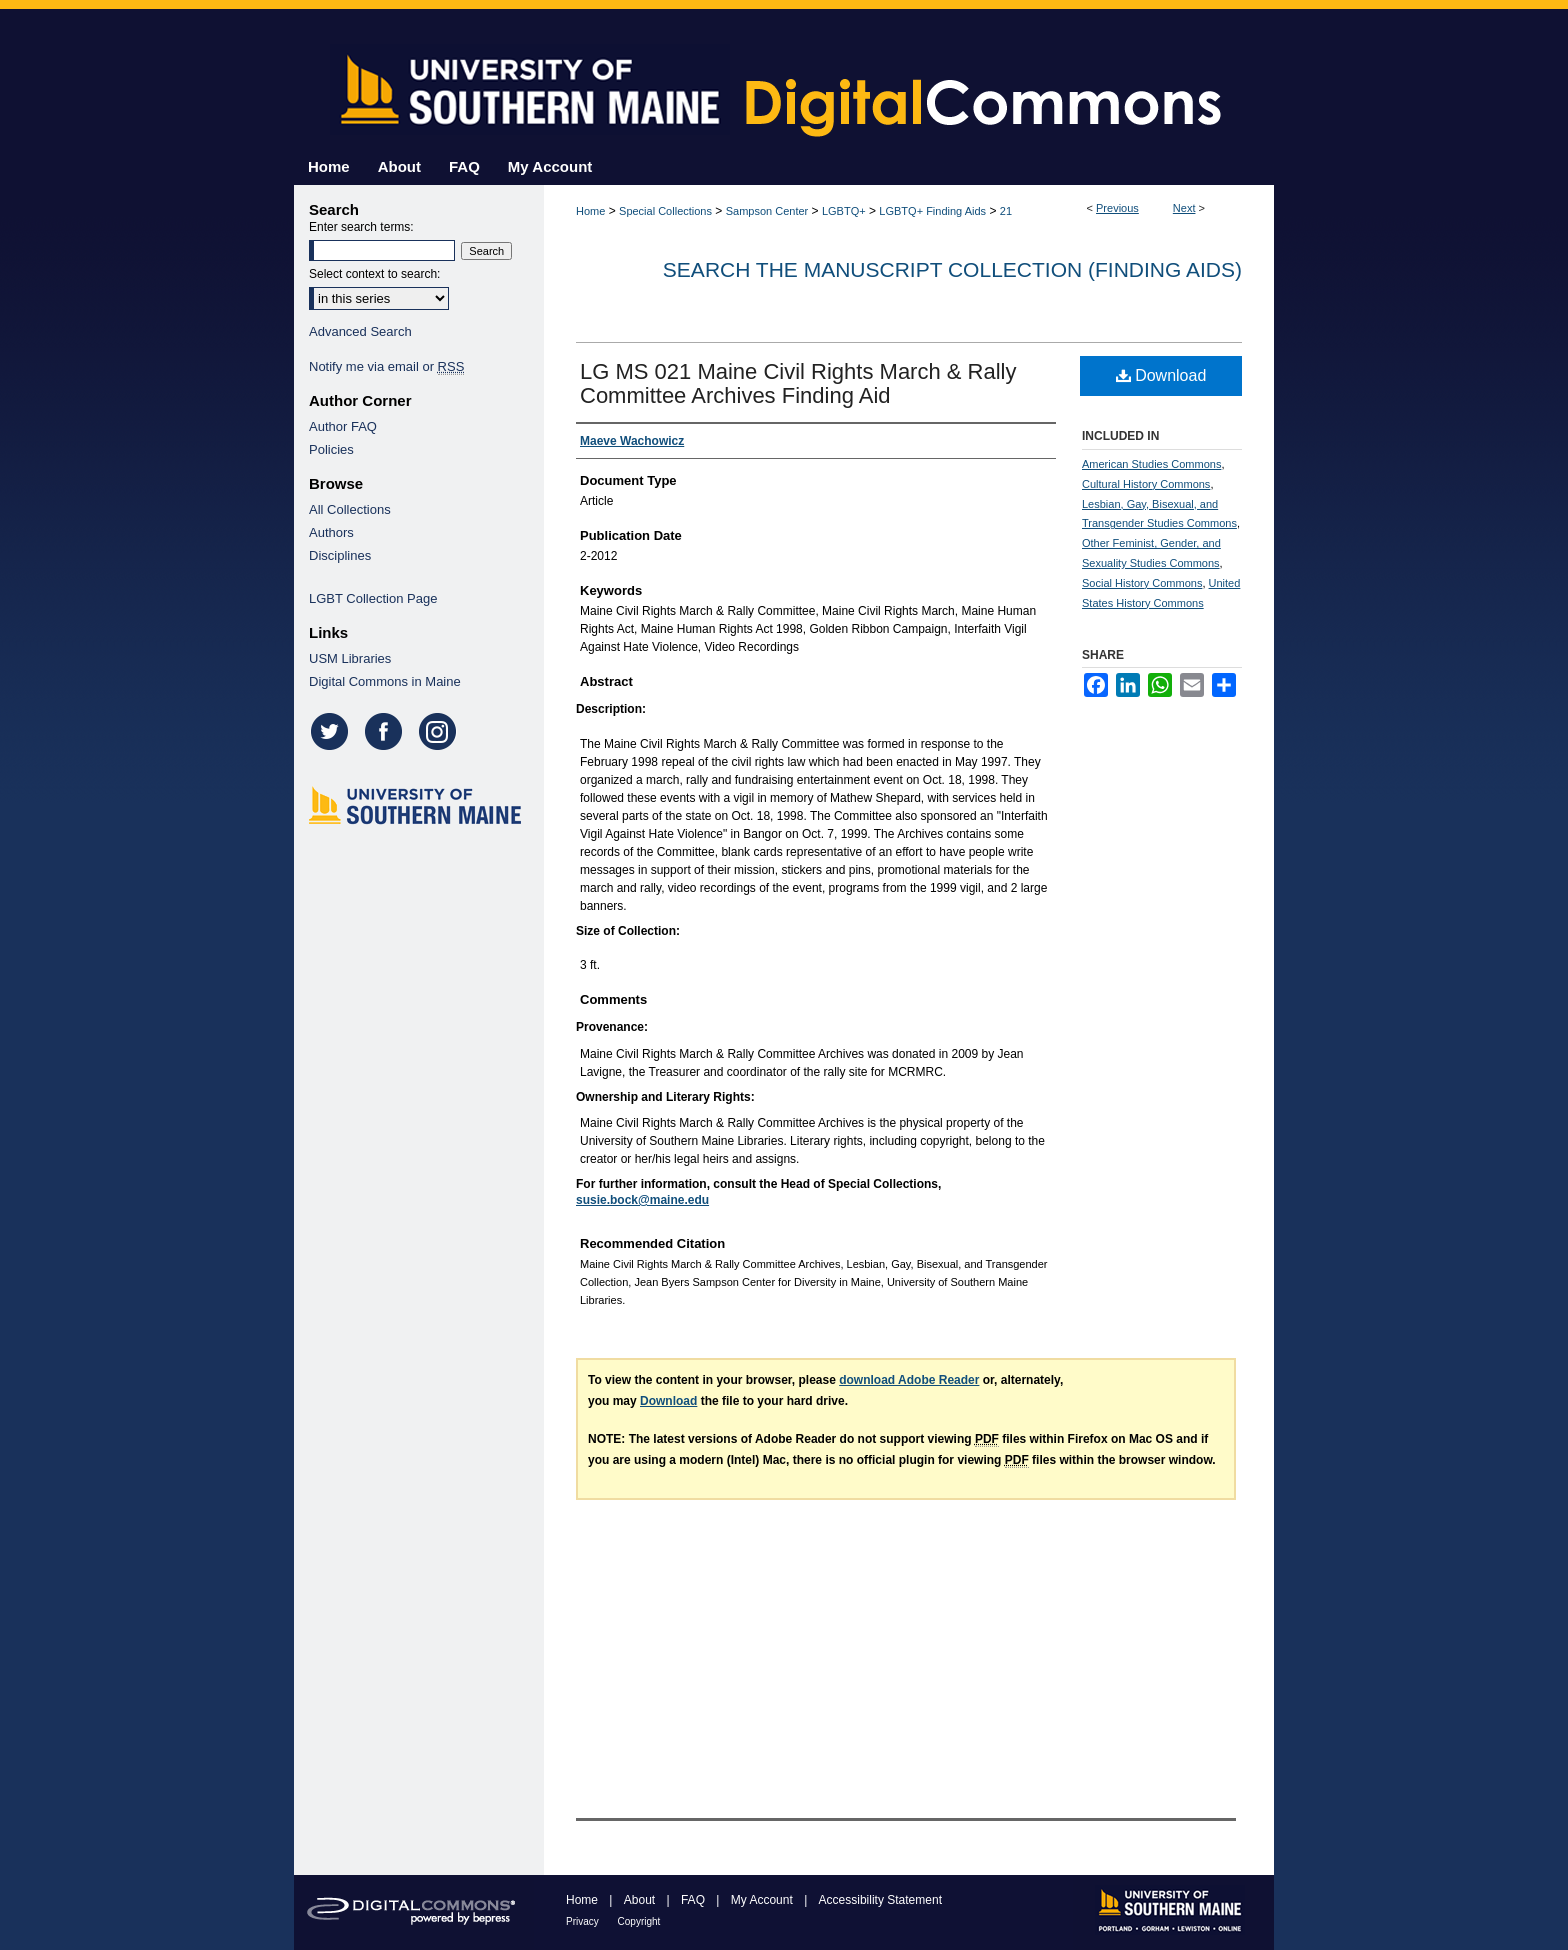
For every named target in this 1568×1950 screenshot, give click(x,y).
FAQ (694, 1900)
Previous (1117, 208)
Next (1184, 208)
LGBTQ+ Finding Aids (932, 211)
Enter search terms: (361, 227)
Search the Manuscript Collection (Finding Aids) (952, 269)
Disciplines (340, 555)
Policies (331, 449)
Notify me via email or (386, 366)
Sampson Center (767, 211)
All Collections (350, 509)
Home (590, 211)
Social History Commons (1142, 583)
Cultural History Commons (1146, 484)
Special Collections (665, 211)
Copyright (639, 1921)
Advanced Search (360, 331)
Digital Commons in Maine (385, 681)
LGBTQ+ (844, 211)
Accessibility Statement (880, 1900)
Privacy (584, 1921)
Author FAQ (343, 426)
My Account (763, 1900)
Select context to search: (374, 274)
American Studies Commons (1151, 464)
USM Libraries (350, 658)
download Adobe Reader (909, 1380)
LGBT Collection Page (373, 598)
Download (1161, 375)
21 (1006, 211)
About (641, 1900)
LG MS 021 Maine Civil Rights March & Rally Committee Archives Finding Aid (798, 383)
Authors (331, 532)
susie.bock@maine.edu (642, 1200)
